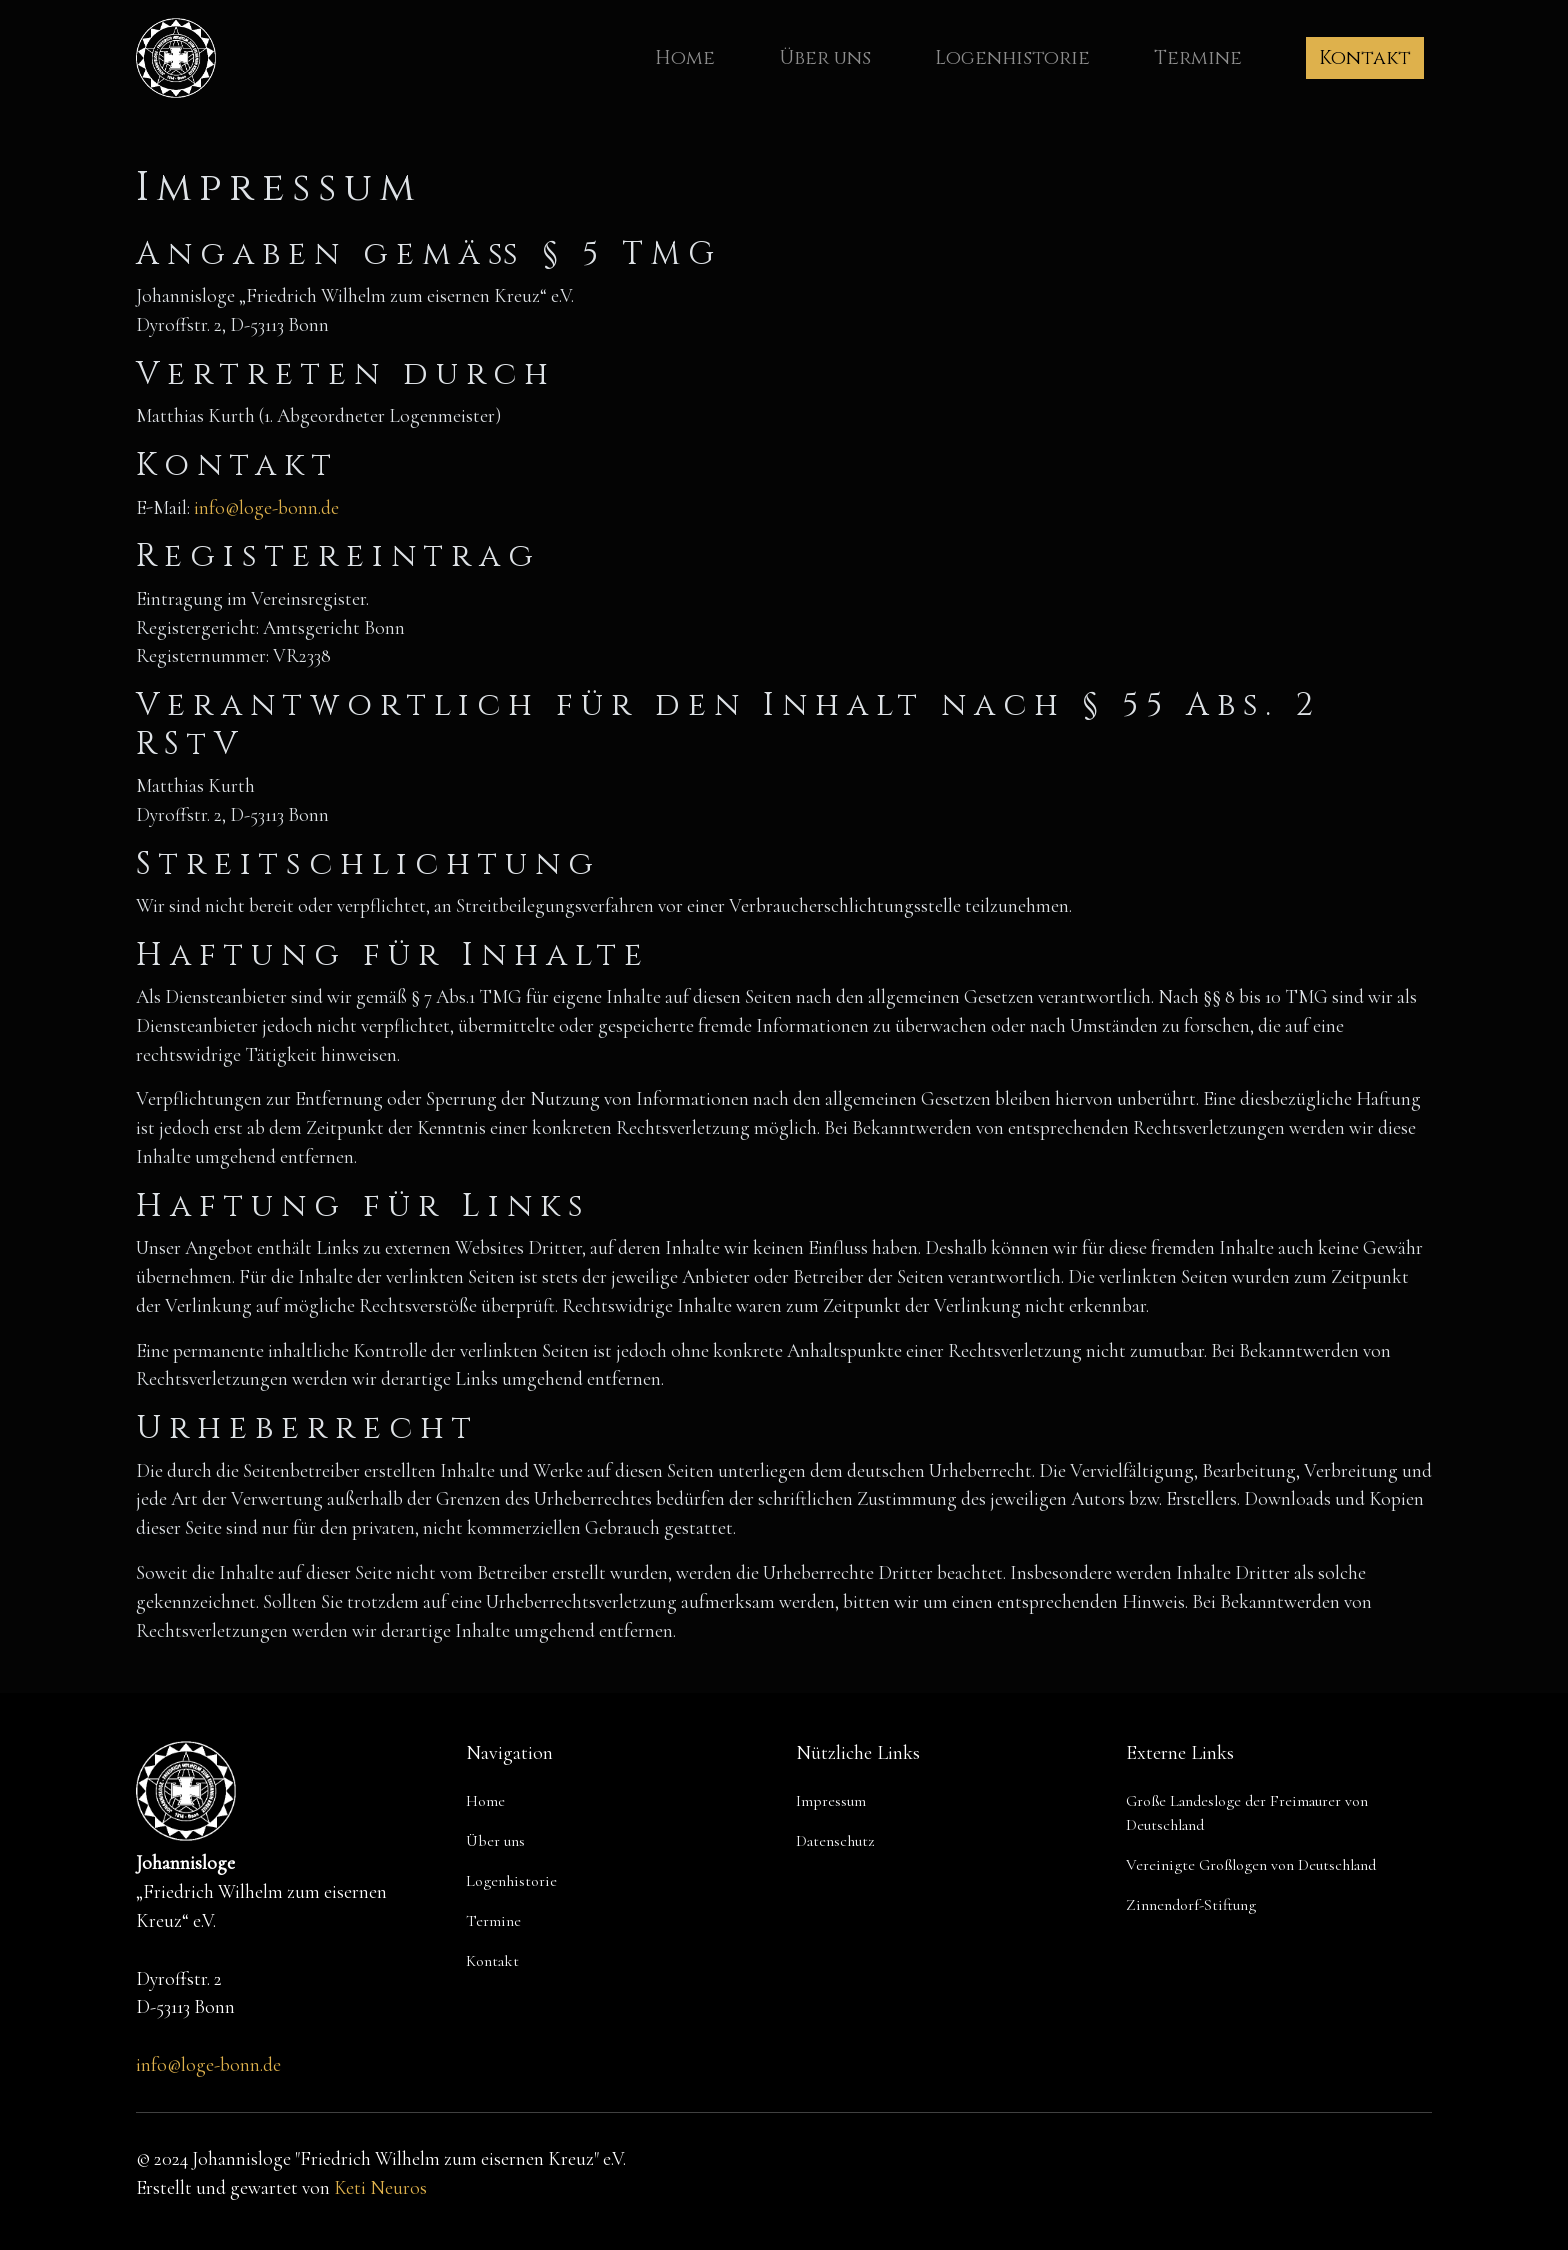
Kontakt (1365, 58)
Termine (1198, 58)
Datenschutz (835, 1841)
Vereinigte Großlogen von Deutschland (1251, 1865)
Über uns (825, 58)
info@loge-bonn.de (266, 508)
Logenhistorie (1012, 58)
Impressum (831, 1801)
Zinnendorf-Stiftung (1191, 1905)
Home (685, 58)
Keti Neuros (380, 2188)
